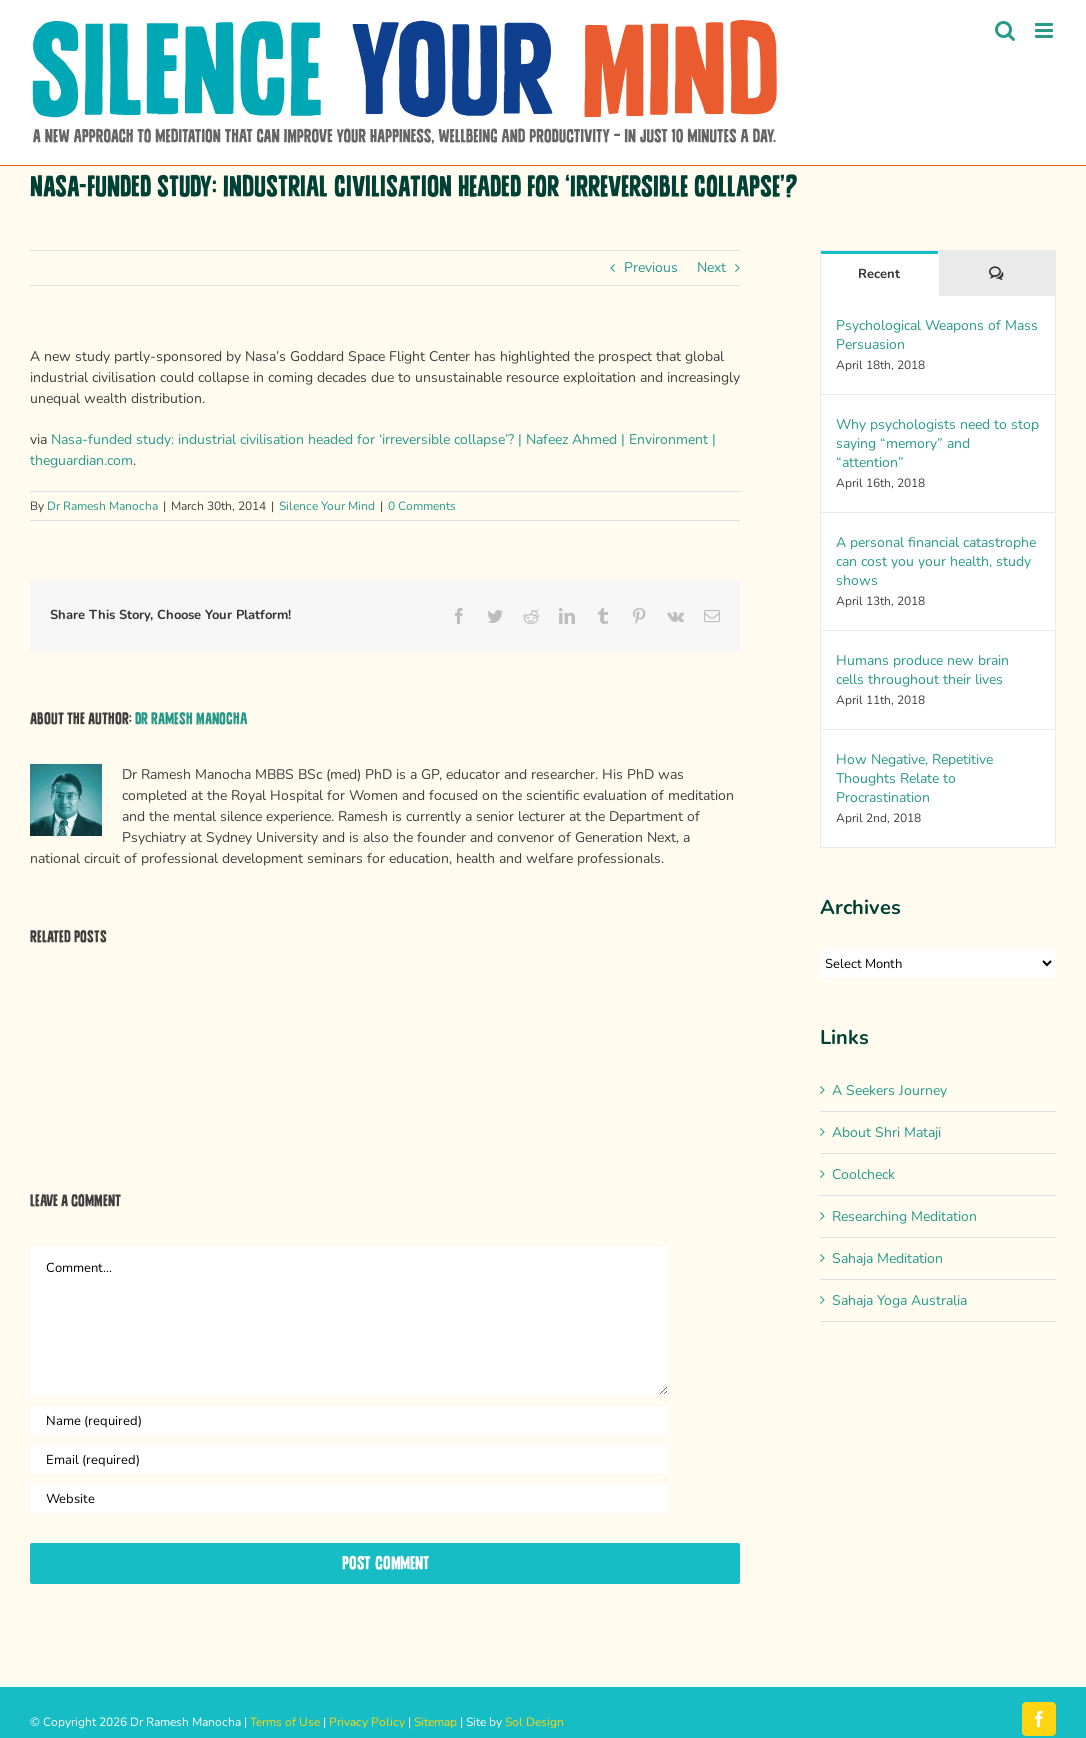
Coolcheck (863, 1174)
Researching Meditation (904, 1216)
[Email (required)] (349, 1459)
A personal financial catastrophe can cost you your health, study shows (936, 561)
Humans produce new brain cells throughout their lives (922, 670)
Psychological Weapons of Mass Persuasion (937, 335)
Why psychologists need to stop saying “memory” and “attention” (937, 443)
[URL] (349, 1498)
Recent (879, 274)
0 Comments (422, 506)
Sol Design (534, 1722)
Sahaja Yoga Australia (899, 1300)
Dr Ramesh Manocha (102, 506)
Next (711, 267)
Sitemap (435, 1722)
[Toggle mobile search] (1005, 30)
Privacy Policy (367, 1722)
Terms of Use (285, 1722)
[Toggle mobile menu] (1045, 30)
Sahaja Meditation (887, 1258)
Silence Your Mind (327, 506)
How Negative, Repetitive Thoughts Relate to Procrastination (914, 778)
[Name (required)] (349, 1420)
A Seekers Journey (889, 1090)
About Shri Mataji (886, 1132)
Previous (651, 267)
